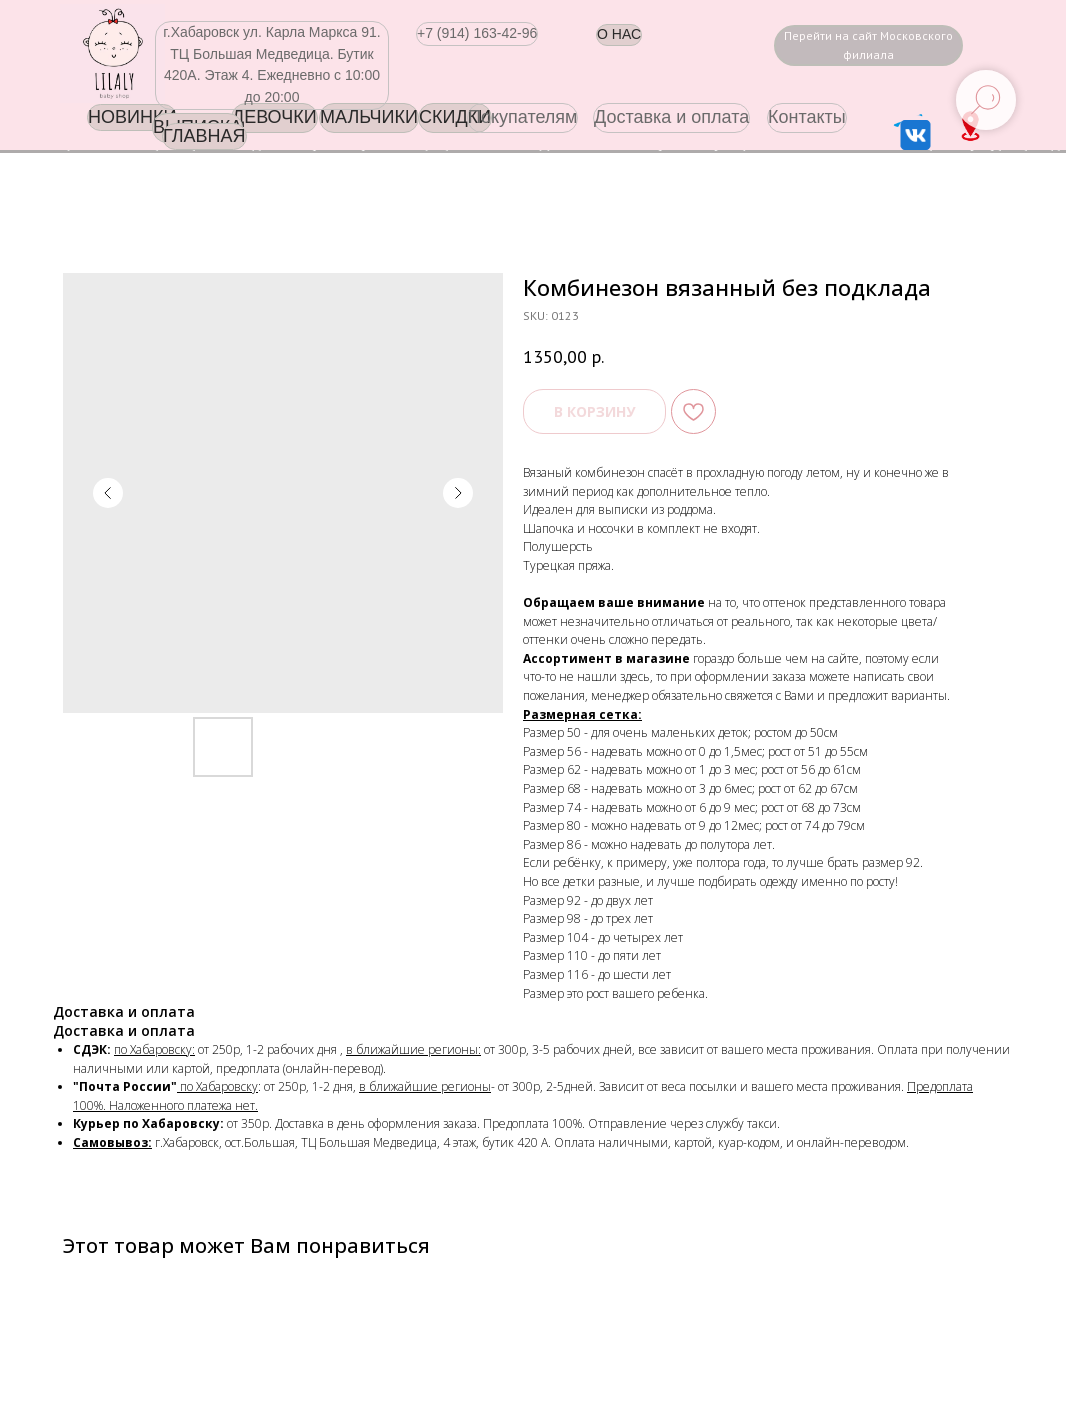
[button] (477, 34)
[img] (112, 53)
